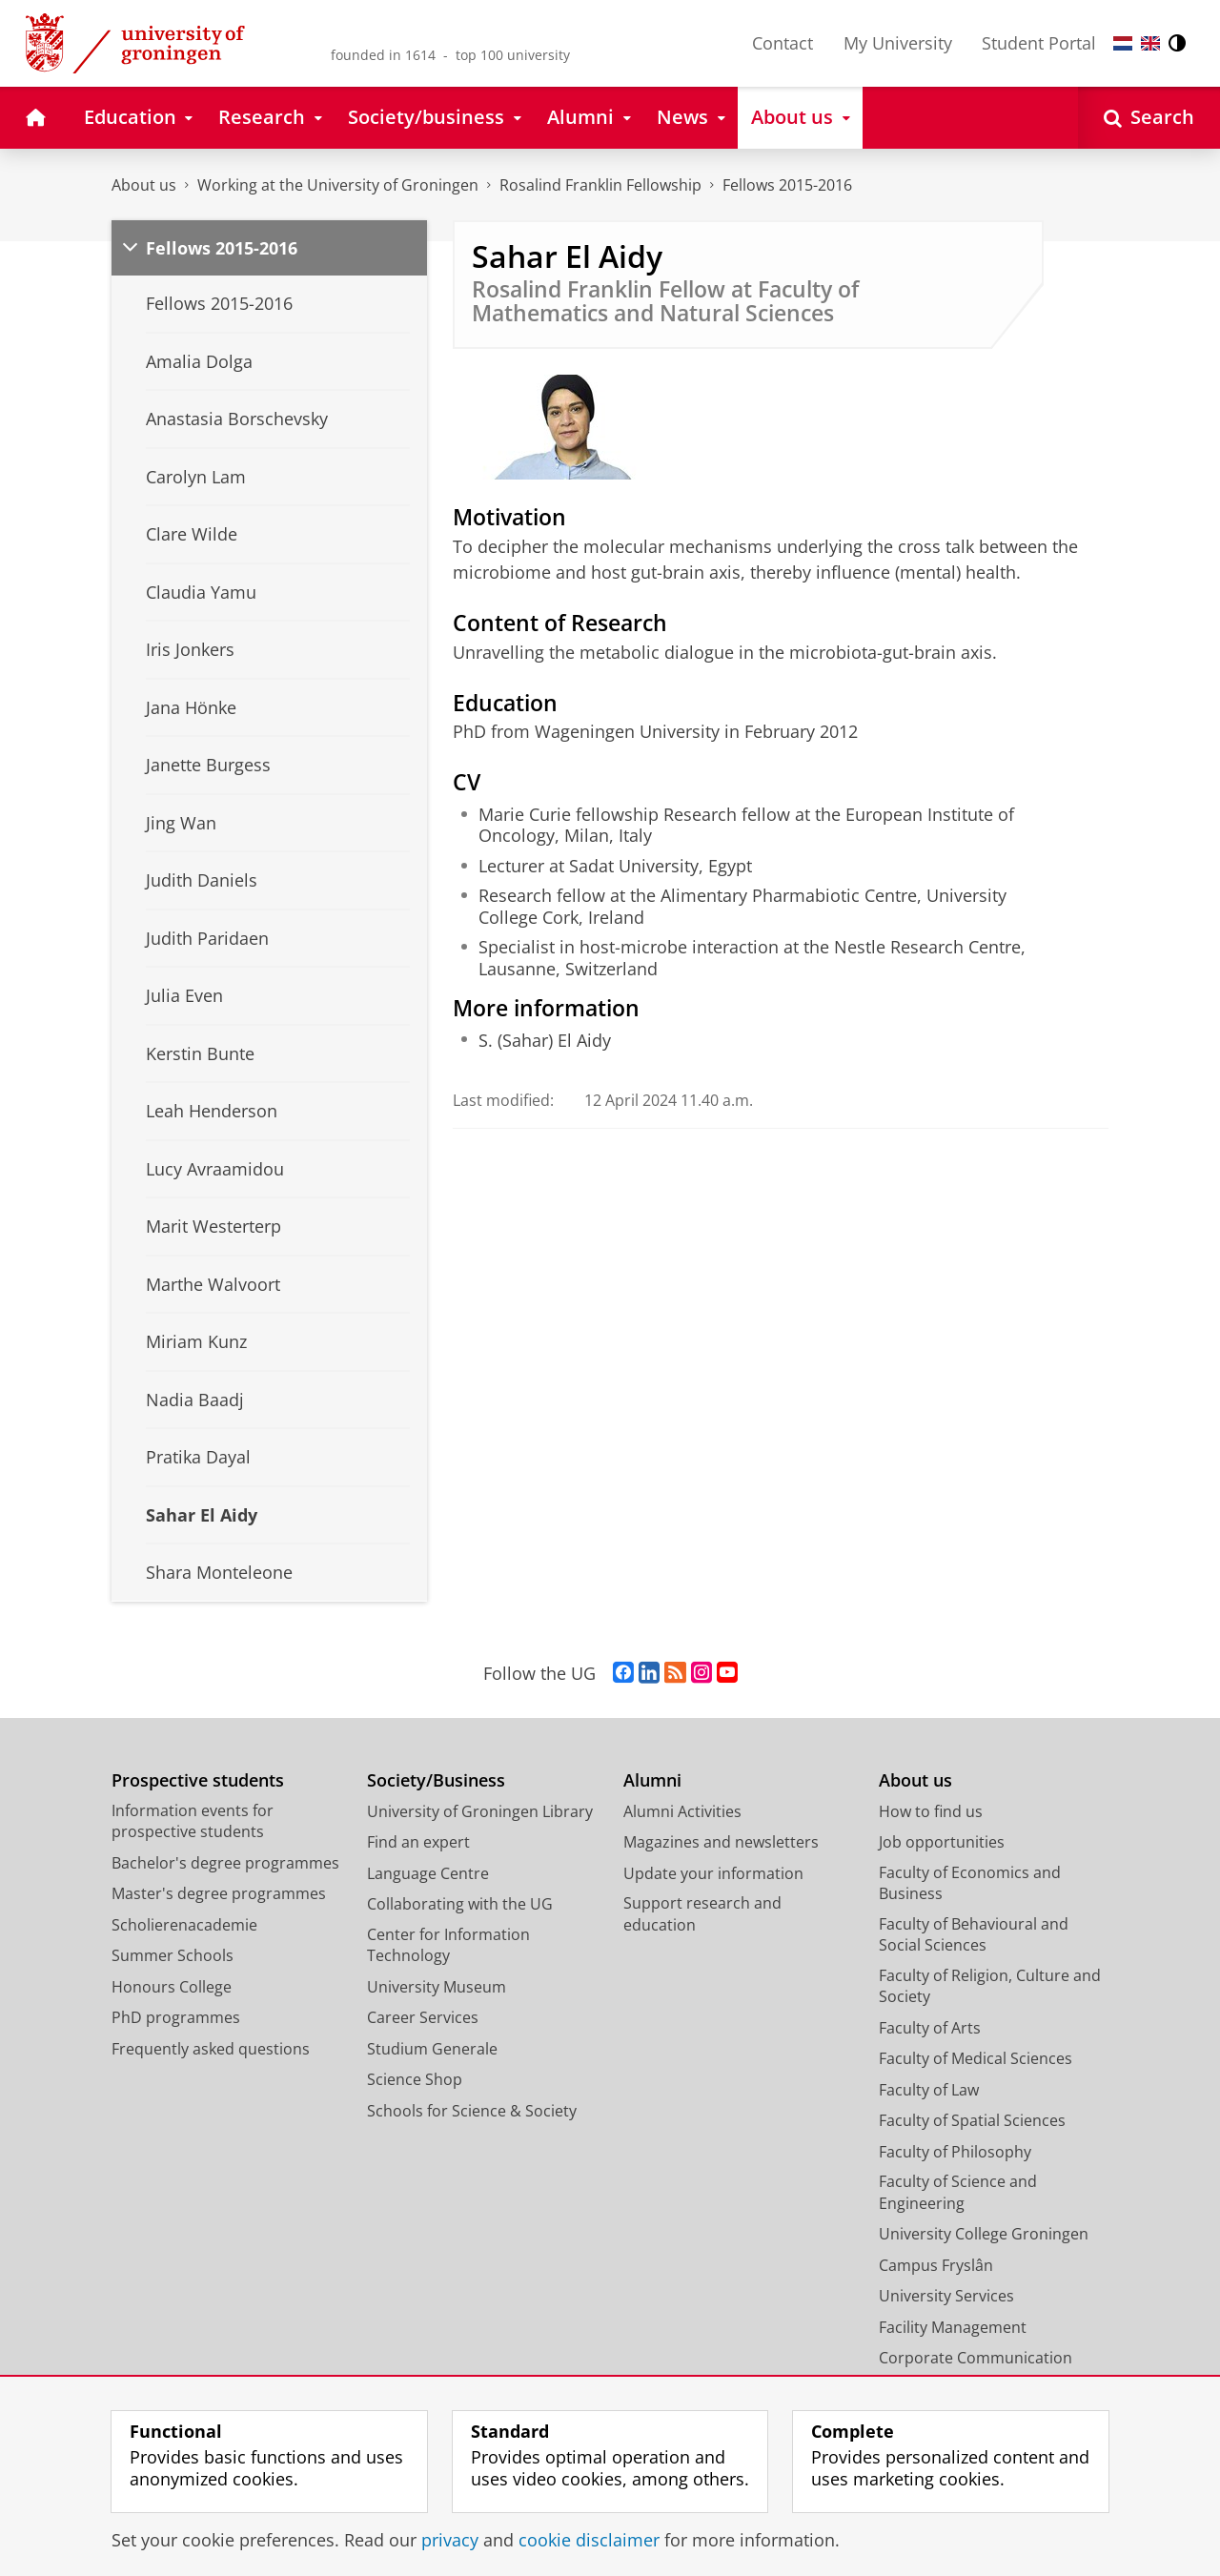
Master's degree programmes (219, 1893)
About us (144, 184)
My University (898, 42)
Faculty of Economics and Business (970, 1883)
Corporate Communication (975, 2357)
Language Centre (428, 1873)
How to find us (931, 1811)
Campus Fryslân (936, 2265)
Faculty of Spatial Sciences (972, 2120)
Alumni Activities (682, 1811)
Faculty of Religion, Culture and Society (990, 1986)
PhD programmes (176, 2017)
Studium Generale (432, 2048)
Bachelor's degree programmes (225, 1862)
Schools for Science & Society (472, 2110)
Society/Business (436, 1780)
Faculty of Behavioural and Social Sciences (973, 1934)
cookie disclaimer (589, 2539)
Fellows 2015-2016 (787, 184)
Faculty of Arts (930, 2027)
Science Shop (414, 2079)
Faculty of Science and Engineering (958, 2192)
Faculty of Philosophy (955, 2151)
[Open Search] (1149, 118)
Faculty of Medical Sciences (975, 2058)
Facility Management (953, 2327)
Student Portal (1039, 42)
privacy (449, 2539)
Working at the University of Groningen (337, 184)
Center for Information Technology (448, 1945)
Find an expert (418, 1841)
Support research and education (702, 1913)
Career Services (422, 2017)
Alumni (652, 1780)
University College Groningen (983, 2233)
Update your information (713, 1873)
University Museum (436, 1986)
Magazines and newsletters (721, 1841)
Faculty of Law (929, 2089)
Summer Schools (173, 1955)
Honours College (172, 1986)
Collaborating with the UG (460, 1903)
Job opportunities (942, 1841)
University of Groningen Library (480, 1811)
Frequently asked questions (211, 2048)
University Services (946, 2295)
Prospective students (198, 1780)
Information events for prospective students (193, 1821)
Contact (782, 42)
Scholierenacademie (184, 1924)
